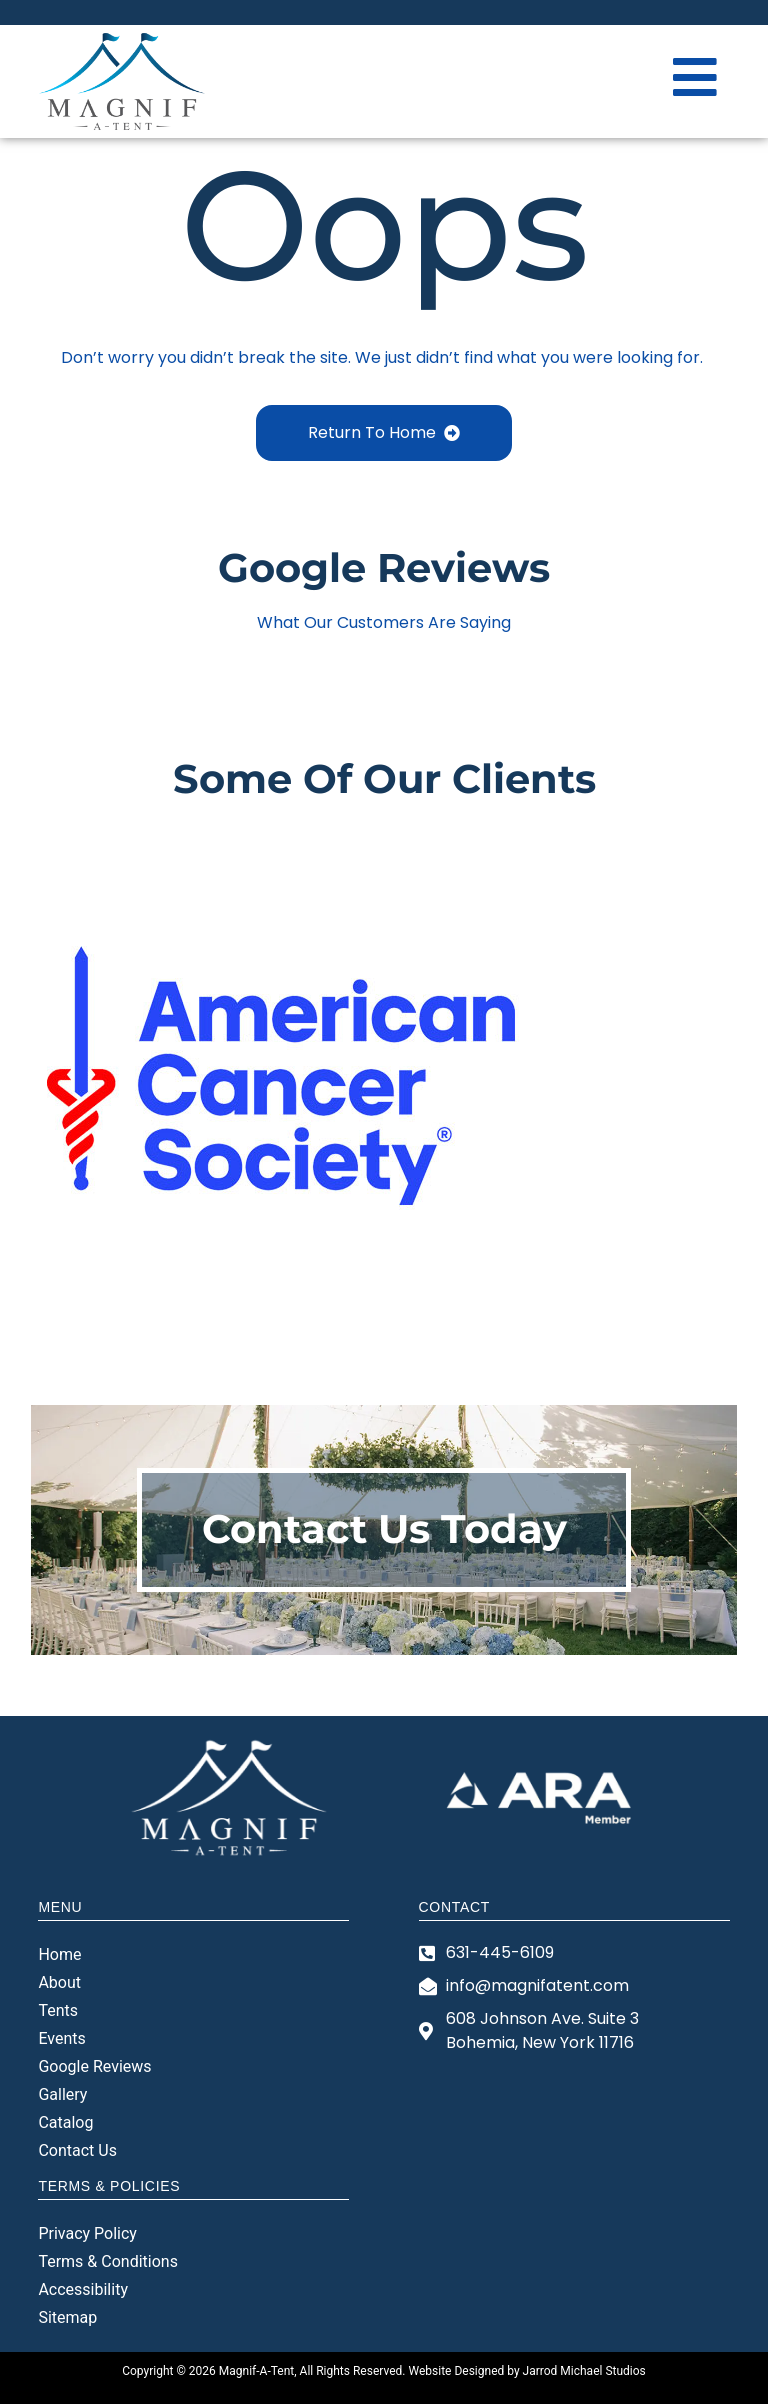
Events (61, 2038)
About (59, 1982)
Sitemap (67, 2317)
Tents (58, 2010)
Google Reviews (94, 2066)
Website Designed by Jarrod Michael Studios (526, 2371)
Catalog (65, 2122)
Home (59, 1954)
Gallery (62, 2094)
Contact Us (77, 2150)
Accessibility (83, 2289)
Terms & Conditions (108, 2261)
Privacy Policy (87, 2233)
